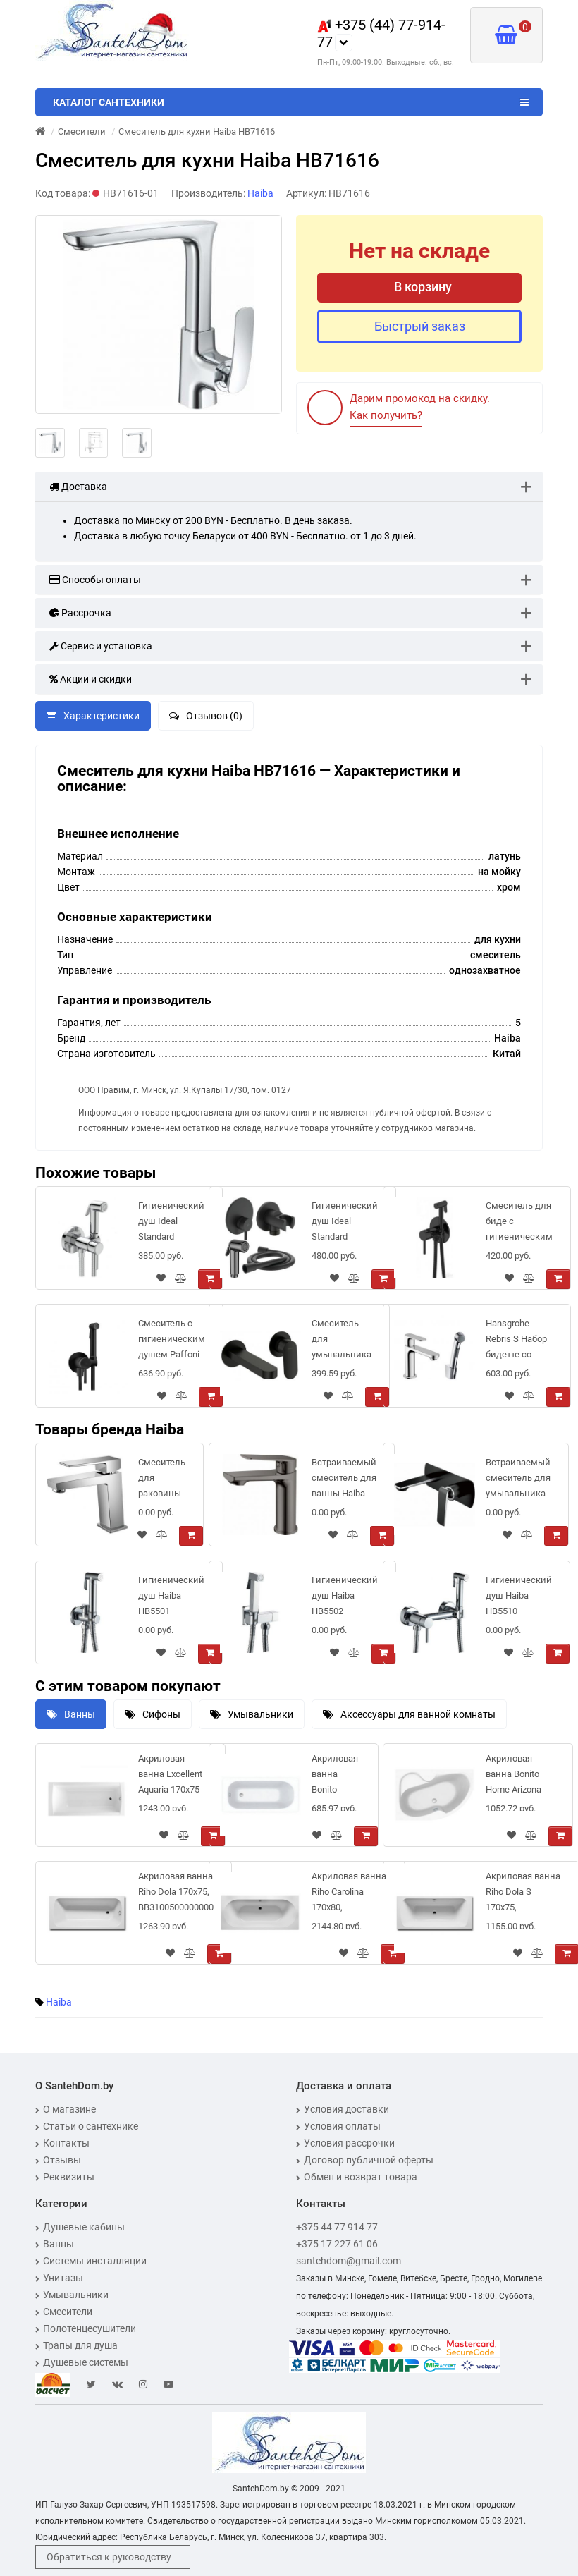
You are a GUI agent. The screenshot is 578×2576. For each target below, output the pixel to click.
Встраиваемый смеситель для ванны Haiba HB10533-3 (344, 1480)
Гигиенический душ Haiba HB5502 (345, 1595)
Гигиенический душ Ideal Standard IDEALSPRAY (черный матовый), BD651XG (345, 1223)
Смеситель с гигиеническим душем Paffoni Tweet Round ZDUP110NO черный (171, 1341)
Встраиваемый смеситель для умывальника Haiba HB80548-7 (518, 1480)
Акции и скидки (90, 679)
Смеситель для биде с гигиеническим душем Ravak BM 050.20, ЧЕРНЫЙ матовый (519, 1223)
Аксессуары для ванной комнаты (409, 1714)
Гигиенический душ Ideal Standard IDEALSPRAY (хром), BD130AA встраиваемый (171, 1223)
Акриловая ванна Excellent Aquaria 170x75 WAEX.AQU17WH (172, 1776)
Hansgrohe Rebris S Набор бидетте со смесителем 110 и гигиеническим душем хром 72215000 (519, 1341)
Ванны (71, 1714)
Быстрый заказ (419, 326)
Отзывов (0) (205, 715)
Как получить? (386, 415)
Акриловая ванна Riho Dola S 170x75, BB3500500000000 (523, 1894)
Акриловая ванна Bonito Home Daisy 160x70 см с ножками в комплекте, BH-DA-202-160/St (336, 1776)
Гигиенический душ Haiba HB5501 (171, 1595)
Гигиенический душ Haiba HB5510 (519, 1595)
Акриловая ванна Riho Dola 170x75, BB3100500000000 (176, 1891)
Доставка (78, 486)
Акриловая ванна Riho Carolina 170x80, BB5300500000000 (349, 1894)
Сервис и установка (100, 646)
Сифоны (152, 1714)
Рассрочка (80, 612)
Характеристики (93, 715)
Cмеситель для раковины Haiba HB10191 (161, 1480)
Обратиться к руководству (109, 2557)
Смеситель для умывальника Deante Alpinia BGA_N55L (341, 1341)
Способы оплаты (95, 579)
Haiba (59, 2002)
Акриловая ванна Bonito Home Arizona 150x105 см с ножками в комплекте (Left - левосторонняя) (520, 1776)
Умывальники (251, 1714)
